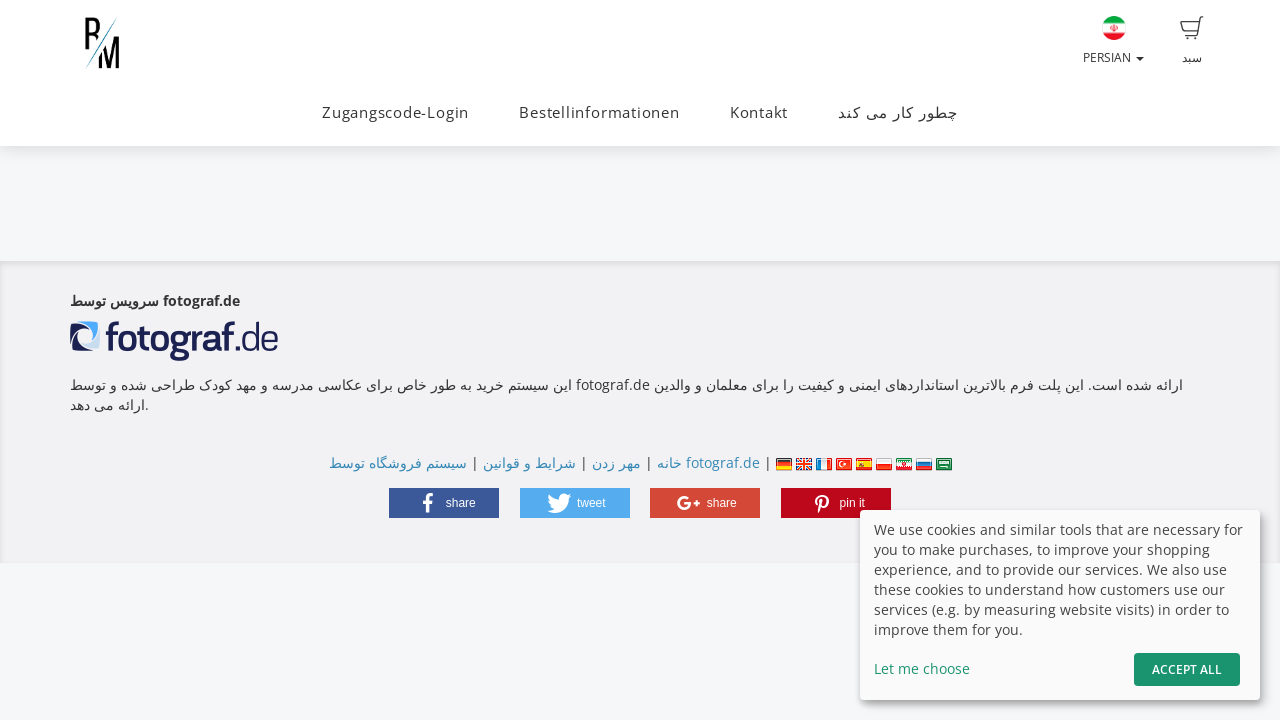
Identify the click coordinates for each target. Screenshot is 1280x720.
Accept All (1187, 669)
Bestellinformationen (599, 112)
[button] (444, 503)
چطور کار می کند (898, 112)
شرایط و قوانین (529, 462)
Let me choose (922, 668)
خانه (669, 462)
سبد (1192, 41)
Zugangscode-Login (395, 112)
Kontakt (759, 112)
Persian (1113, 41)
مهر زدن (616, 462)
